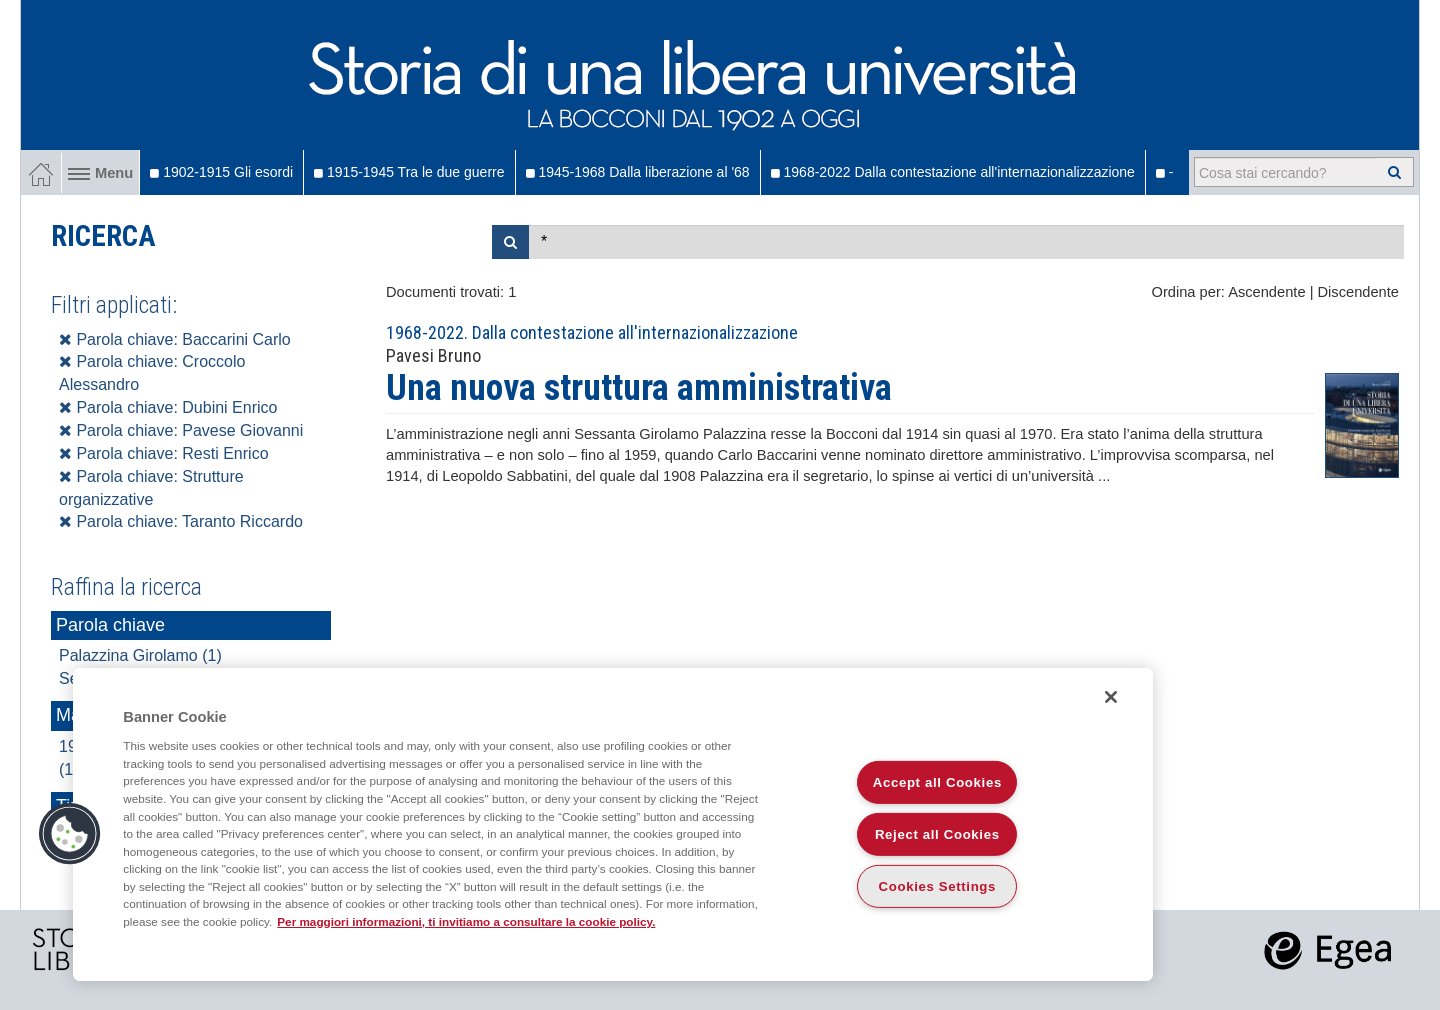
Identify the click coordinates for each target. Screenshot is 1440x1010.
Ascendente (1266, 292)
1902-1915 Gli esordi (221, 172)
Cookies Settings (938, 886)
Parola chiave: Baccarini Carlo (175, 339)
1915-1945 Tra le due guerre (409, 172)
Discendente (1358, 292)
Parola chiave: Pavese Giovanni (181, 430)
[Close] (1111, 697)
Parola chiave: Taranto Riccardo (181, 521)
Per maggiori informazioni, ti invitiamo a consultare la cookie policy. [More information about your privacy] (466, 921)
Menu (100, 173)
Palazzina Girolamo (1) (140, 655)
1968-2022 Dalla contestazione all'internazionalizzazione (953, 172)
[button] (70, 834)
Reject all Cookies (937, 834)
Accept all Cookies (937, 782)
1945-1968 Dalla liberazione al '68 (638, 172)
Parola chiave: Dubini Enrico (168, 407)
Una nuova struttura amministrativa (639, 388)
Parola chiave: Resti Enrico (164, 453)
